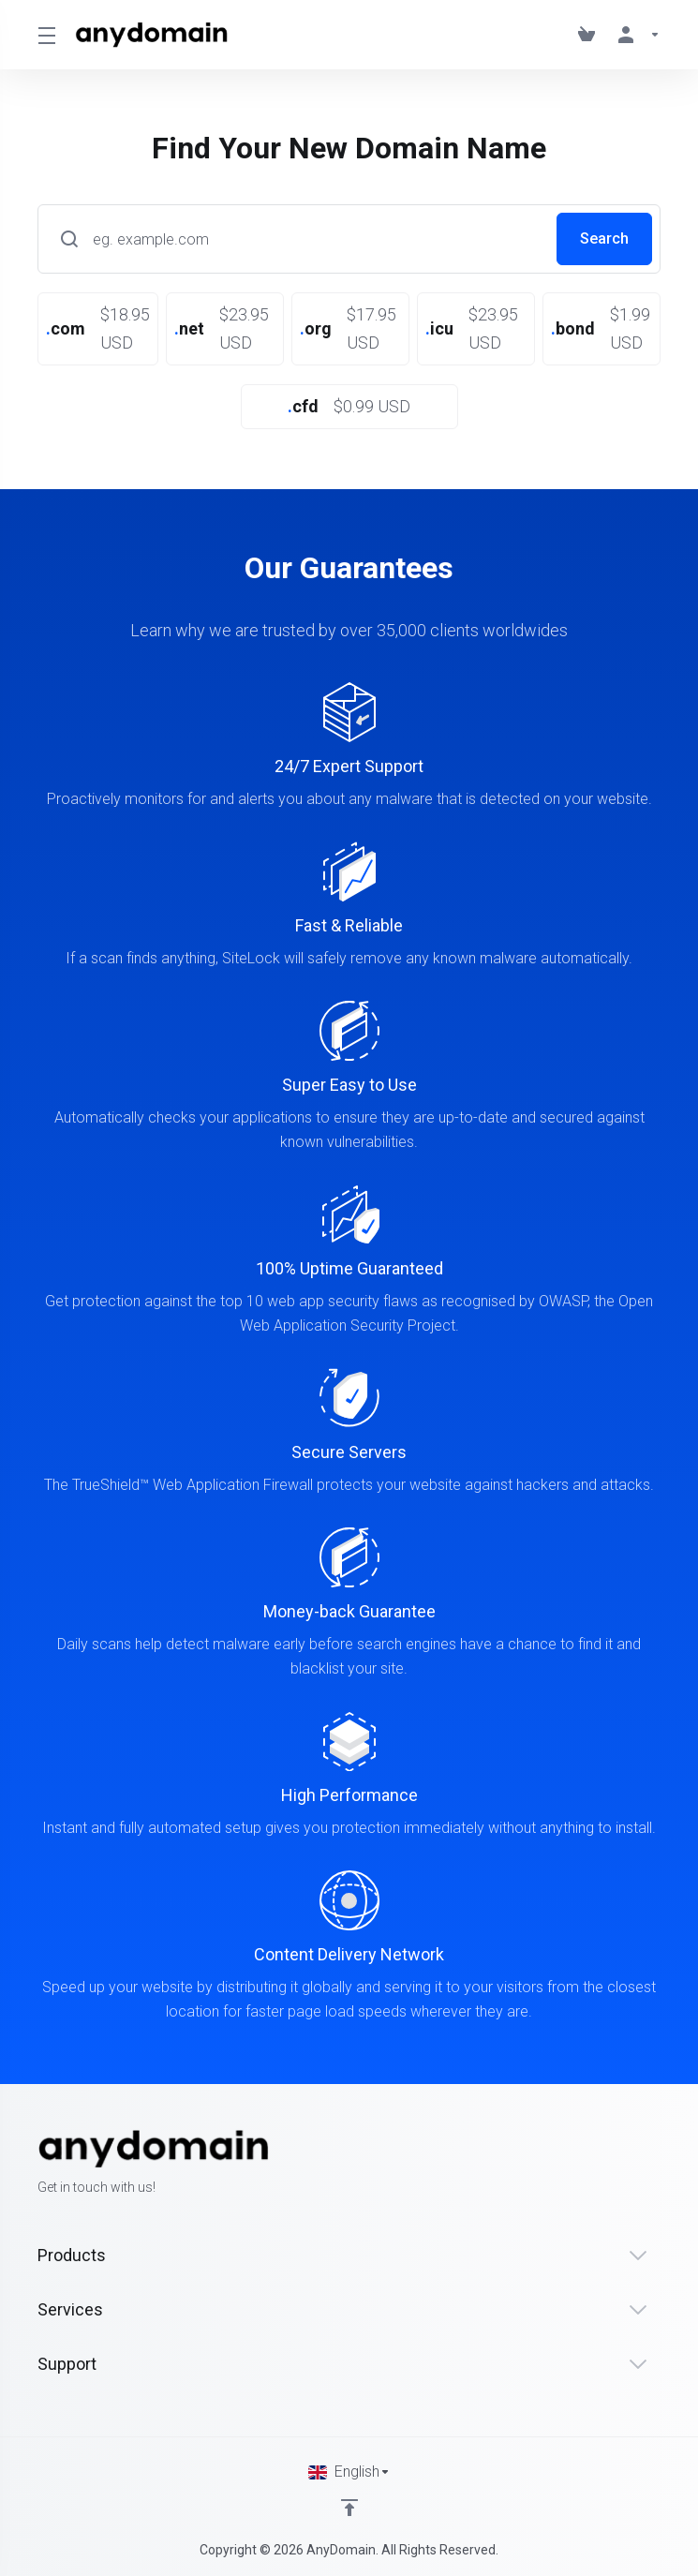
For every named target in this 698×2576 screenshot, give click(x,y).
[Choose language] (349, 2472)
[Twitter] (631, 2163)
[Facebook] (601, 2163)
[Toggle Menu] (45, 35)
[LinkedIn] (661, 2163)
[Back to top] (349, 2508)
